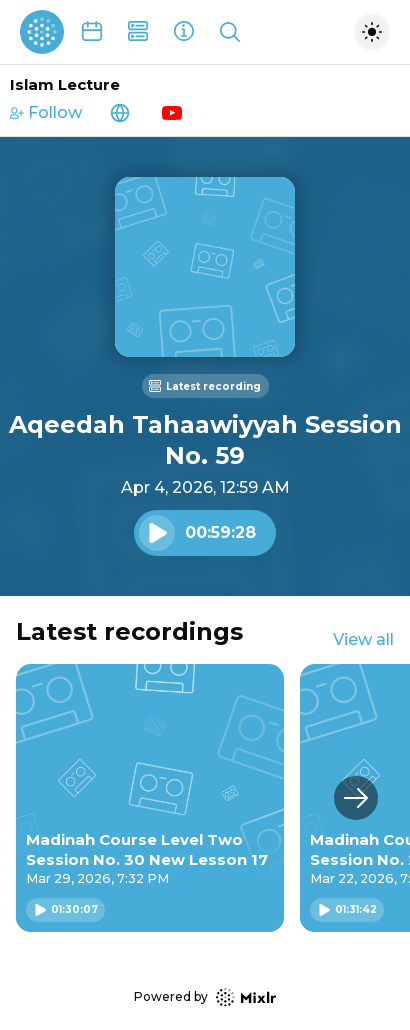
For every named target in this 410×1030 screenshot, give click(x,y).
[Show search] (230, 32)
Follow (46, 112)
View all (363, 639)
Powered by (205, 997)
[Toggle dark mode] (372, 32)
